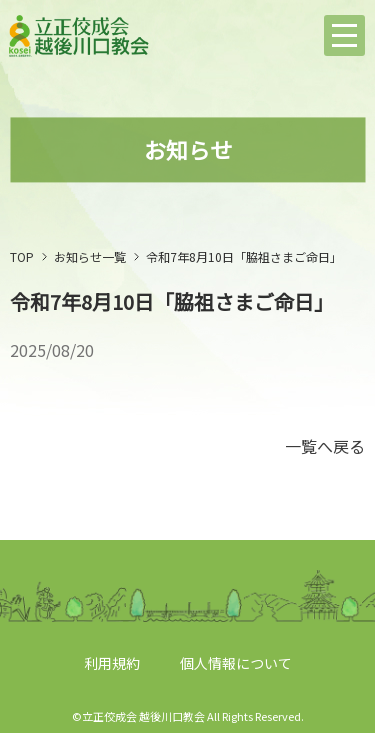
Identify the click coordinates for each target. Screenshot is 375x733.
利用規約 (112, 663)
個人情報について (236, 663)
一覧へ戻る (325, 446)
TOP (22, 256)
